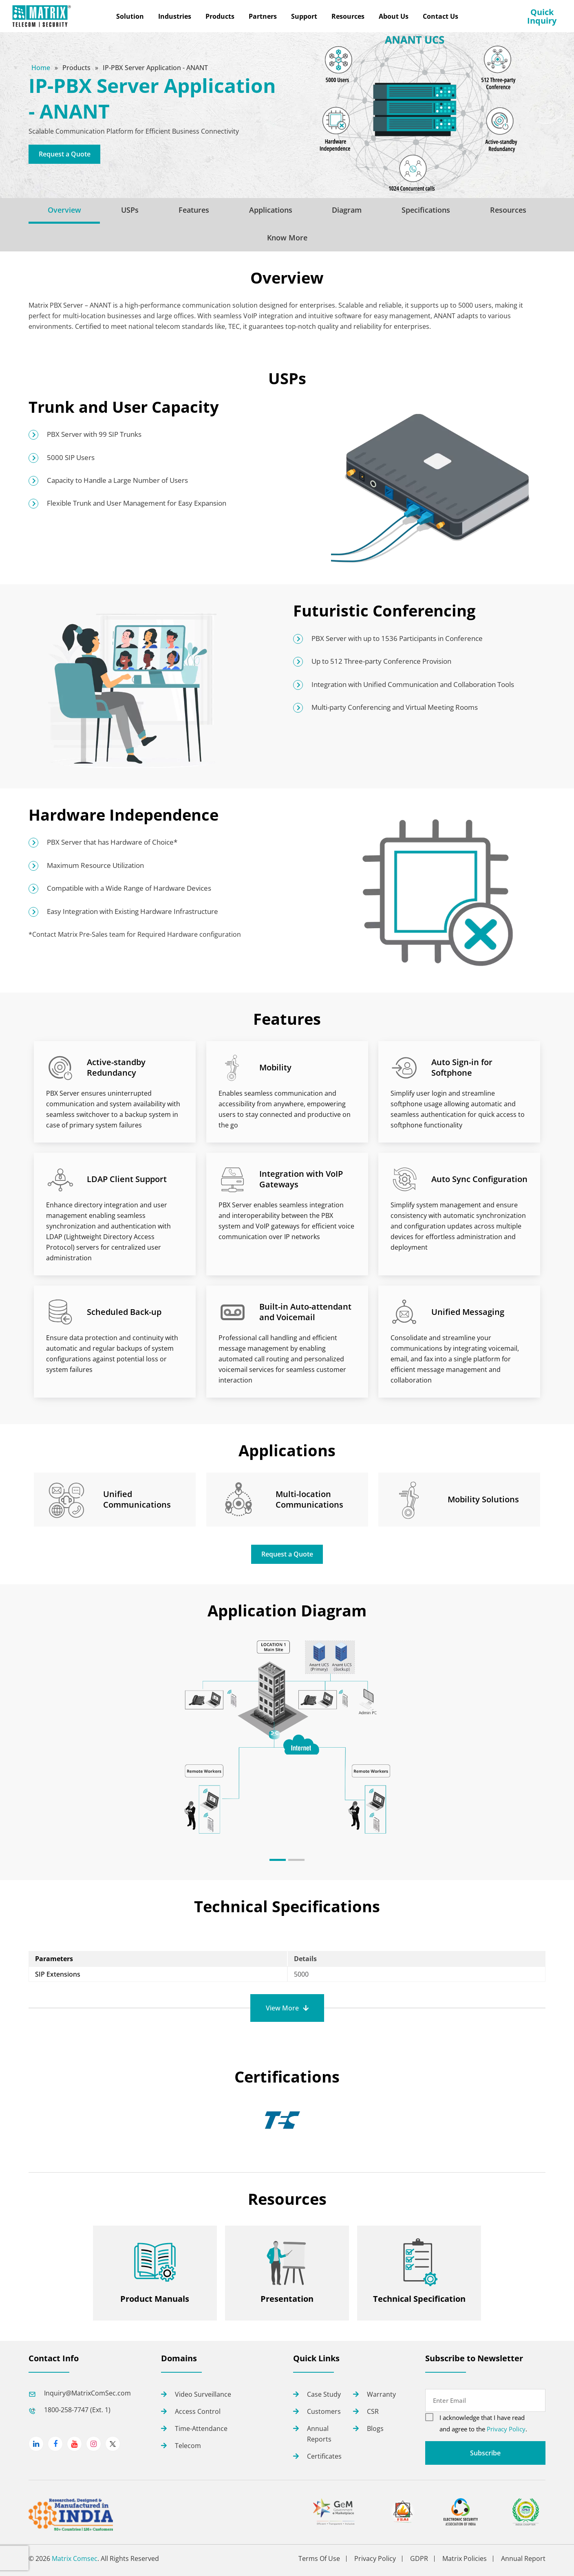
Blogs (375, 2428)
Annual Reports (319, 2434)
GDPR (419, 2559)
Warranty (381, 2394)
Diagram (347, 210)
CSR (373, 2411)
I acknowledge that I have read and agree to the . (483, 2423)
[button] (277, 1860)
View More (282, 2008)
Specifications (426, 210)
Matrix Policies (464, 2559)
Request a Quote (65, 154)
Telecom (188, 2445)
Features (194, 210)
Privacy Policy (506, 2429)
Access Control (198, 2411)
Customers (324, 2411)
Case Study (324, 2394)
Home (41, 67)
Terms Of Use (319, 2559)
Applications (270, 210)
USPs (130, 210)
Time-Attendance (201, 2428)
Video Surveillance (203, 2394)
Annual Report (523, 2559)
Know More (287, 237)
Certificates (324, 2456)
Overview (64, 210)
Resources (508, 210)
